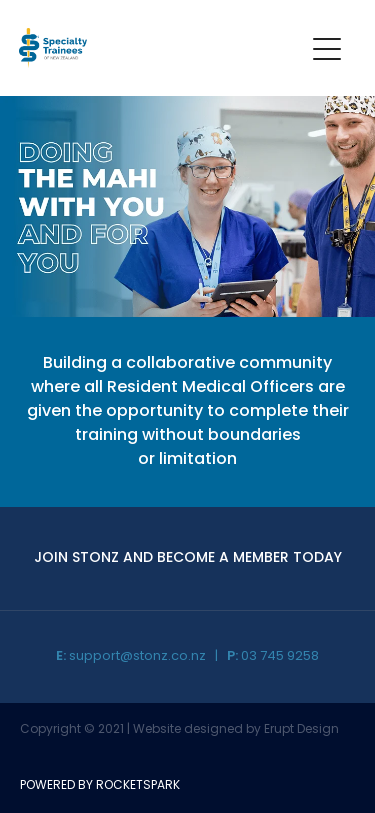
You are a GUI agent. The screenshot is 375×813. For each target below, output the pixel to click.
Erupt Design (301, 730)
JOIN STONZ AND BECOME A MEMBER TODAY (188, 558)
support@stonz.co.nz (137, 656)
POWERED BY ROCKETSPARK (100, 786)
